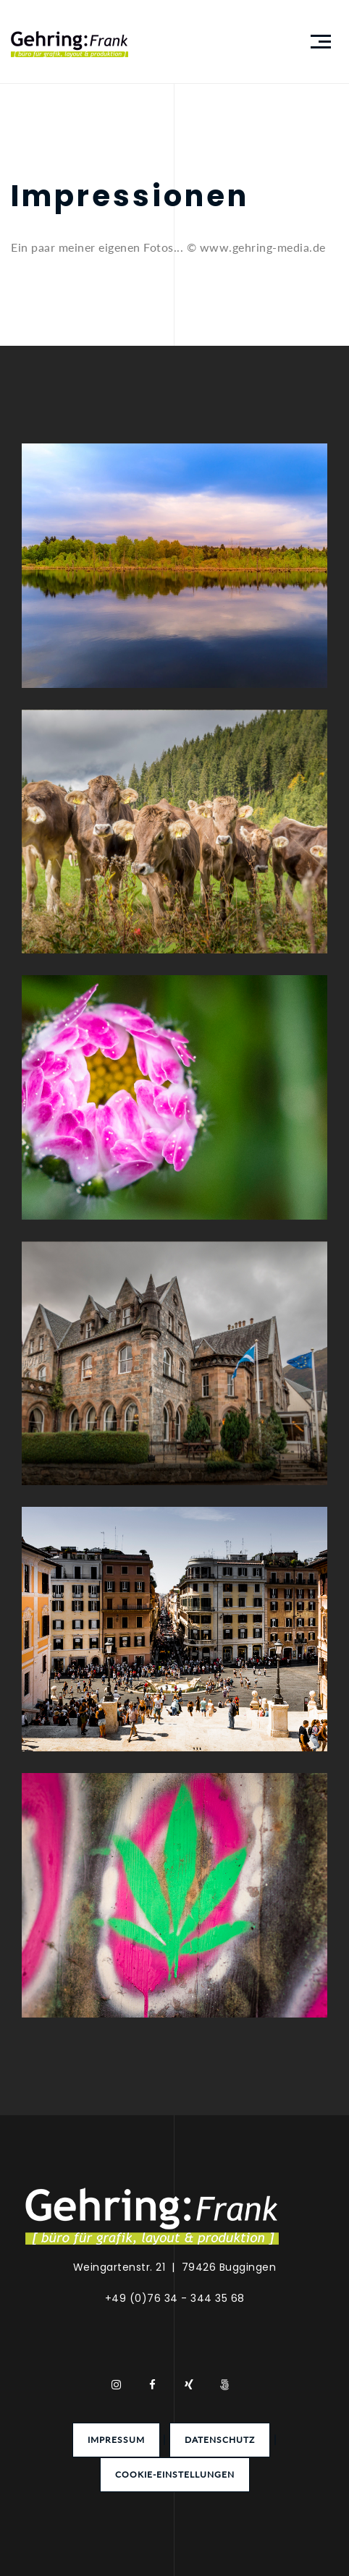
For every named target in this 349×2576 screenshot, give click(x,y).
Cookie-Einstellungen (175, 2474)
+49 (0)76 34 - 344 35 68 (175, 2298)
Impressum (116, 2439)
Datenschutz (220, 2439)
